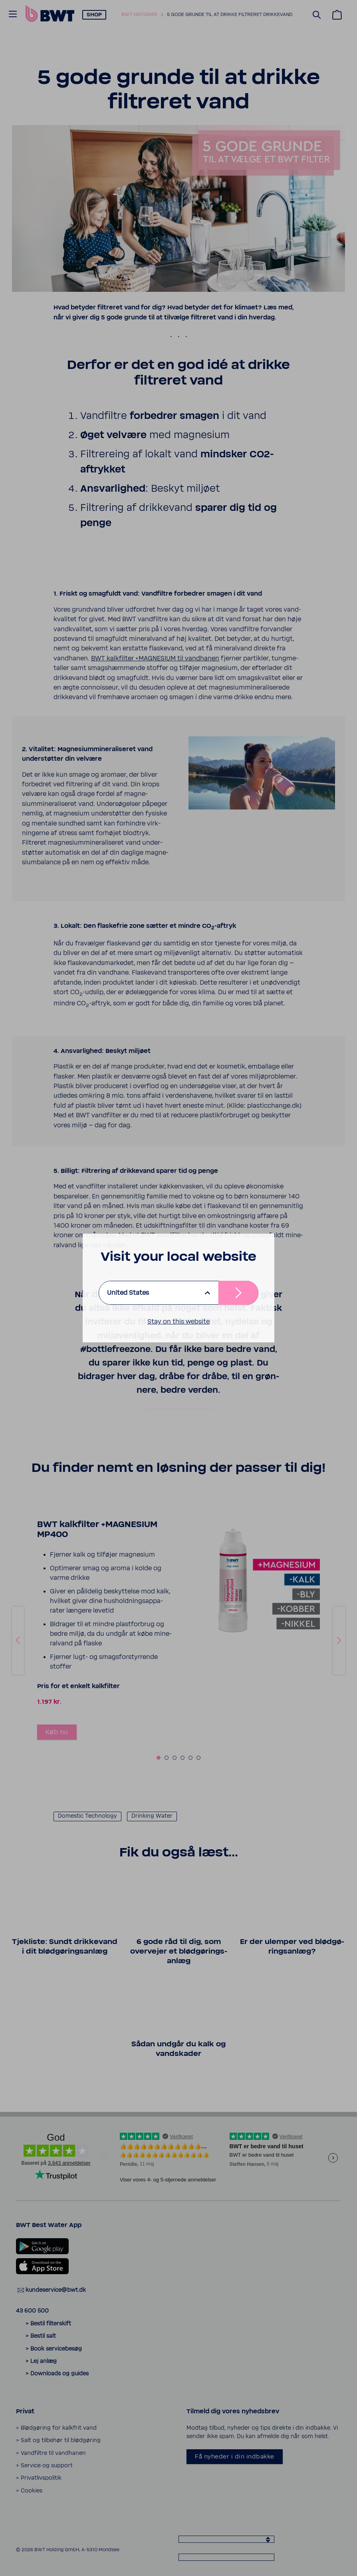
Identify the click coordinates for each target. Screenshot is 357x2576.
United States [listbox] (128, 1292)
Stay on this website (178, 1321)
